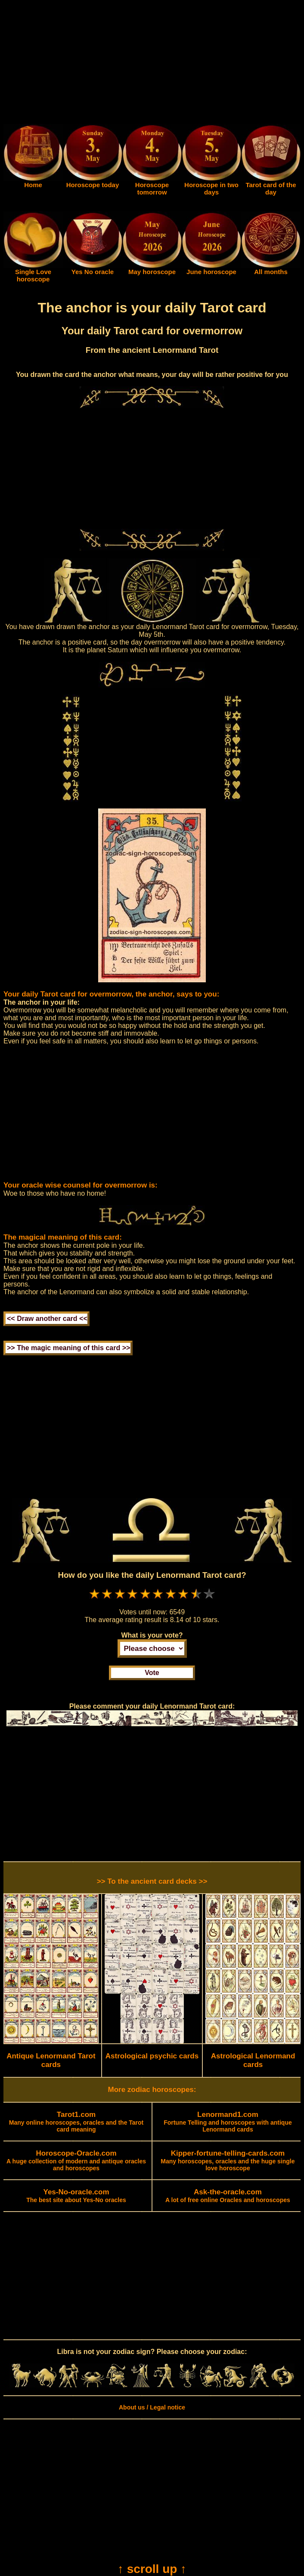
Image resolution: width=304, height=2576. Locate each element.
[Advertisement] (152, 63)
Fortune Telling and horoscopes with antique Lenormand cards (228, 2122)
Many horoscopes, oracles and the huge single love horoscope (228, 2161)
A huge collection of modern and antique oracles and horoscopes (76, 2161)
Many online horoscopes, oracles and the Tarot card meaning (76, 2122)
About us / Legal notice (152, 2407)
